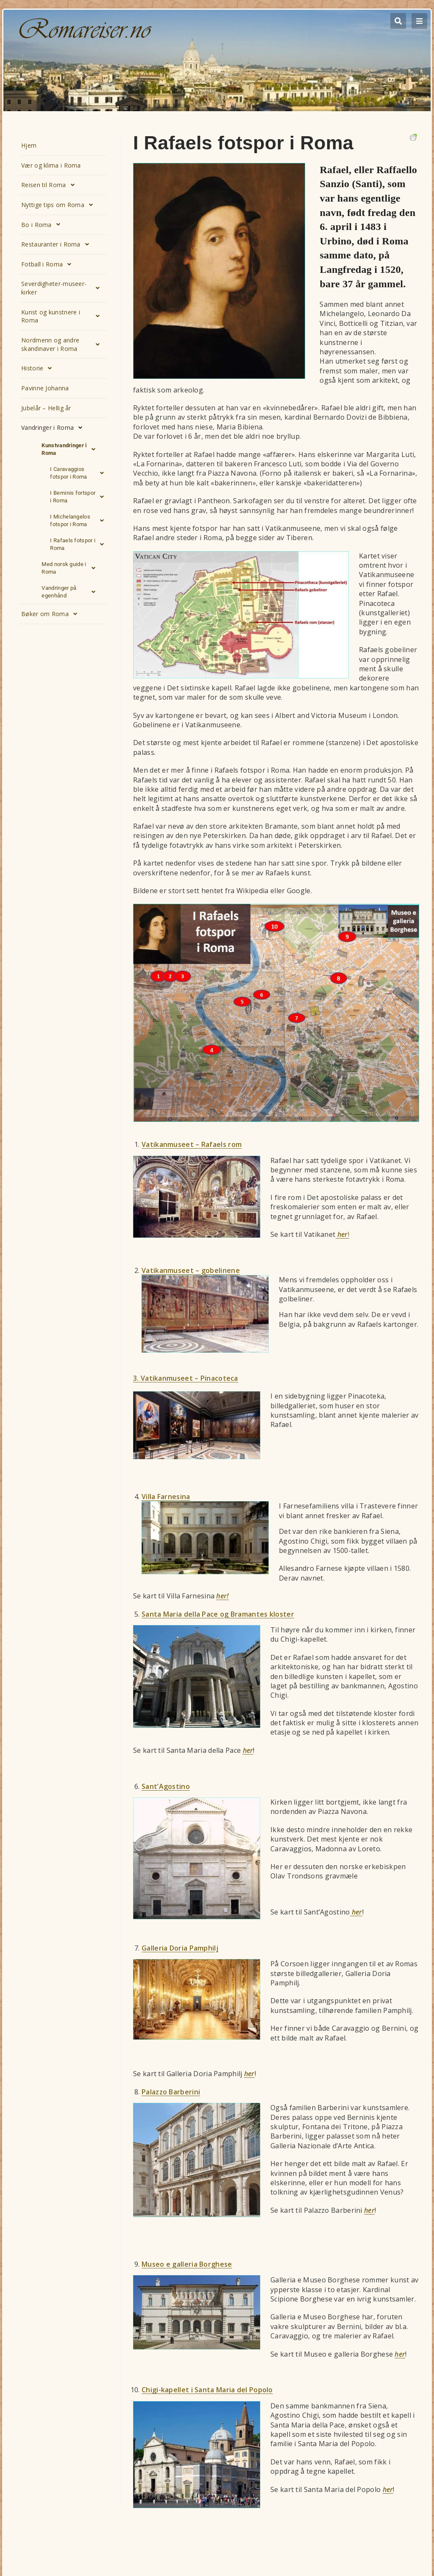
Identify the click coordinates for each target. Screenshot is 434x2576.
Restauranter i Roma (57, 244)
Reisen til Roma (50, 185)
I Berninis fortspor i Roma (79, 497)
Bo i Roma (43, 224)
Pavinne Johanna (45, 388)
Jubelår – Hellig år (46, 408)
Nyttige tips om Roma (59, 205)
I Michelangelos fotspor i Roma (79, 520)
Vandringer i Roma (54, 427)
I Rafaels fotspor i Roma (79, 544)
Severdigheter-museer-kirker (63, 288)
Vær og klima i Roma (51, 165)
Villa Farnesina (166, 1496)
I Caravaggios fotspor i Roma (79, 473)
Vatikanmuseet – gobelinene (191, 1270)
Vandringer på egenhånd (71, 592)
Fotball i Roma (48, 264)
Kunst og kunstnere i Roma (63, 316)
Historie (39, 368)
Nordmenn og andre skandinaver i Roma (63, 344)
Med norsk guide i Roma (71, 568)
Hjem (28, 145)
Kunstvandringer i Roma (71, 449)
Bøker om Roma (51, 614)
